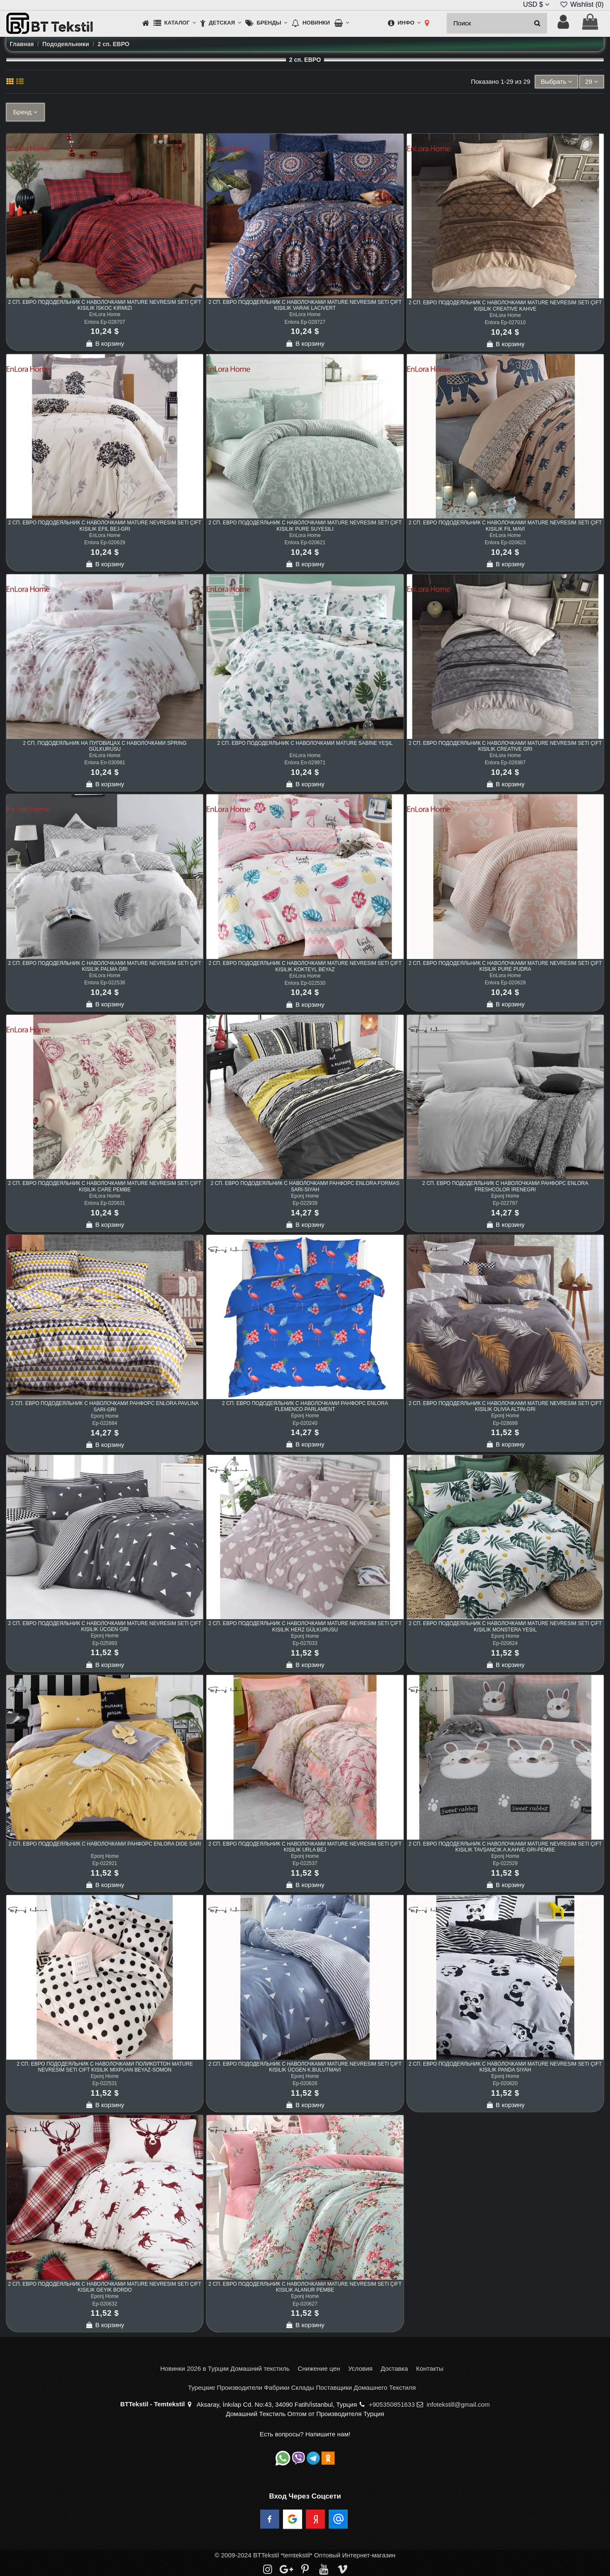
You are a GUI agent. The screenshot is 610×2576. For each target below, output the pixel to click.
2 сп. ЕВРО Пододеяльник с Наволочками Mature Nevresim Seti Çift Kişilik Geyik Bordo (104, 2287)
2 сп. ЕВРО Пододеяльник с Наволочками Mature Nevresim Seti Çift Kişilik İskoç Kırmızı (104, 305)
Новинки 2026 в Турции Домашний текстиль (225, 2368)
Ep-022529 (505, 1863)
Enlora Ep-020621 (305, 543)
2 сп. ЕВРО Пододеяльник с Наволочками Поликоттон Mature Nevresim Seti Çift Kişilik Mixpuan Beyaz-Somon (104, 2067)
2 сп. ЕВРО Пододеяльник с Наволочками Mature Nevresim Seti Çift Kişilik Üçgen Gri (104, 1626)
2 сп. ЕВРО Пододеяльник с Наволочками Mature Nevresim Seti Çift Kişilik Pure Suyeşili (305, 526)
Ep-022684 (104, 1423)
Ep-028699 (505, 1423)
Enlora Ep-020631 (104, 1203)
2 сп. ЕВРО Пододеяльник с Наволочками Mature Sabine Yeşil (305, 743)
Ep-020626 (305, 2083)
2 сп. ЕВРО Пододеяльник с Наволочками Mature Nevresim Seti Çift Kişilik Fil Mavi (505, 526)
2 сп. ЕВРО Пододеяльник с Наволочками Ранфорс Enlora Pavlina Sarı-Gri (105, 1406)
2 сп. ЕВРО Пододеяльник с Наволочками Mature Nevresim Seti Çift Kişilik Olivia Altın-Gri (505, 1406)
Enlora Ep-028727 (305, 322)
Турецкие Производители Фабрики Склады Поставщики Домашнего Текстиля (302, 2387)
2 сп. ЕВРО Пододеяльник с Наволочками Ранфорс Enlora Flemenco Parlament (305, 1406)
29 (591, 81)
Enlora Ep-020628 (505, 983)
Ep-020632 (104, 2304)
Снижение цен (319, 2368)
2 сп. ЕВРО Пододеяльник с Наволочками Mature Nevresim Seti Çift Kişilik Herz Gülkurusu (305, 1626)
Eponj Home (305, 1196)
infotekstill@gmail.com (457, 2404)
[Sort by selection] (556, 81)
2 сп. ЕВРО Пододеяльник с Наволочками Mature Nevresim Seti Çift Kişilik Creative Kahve (505, 305)
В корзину (104, 343)
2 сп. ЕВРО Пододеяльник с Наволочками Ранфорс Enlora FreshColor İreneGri (505, 1186)
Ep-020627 (305, 2304)
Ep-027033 (305, 1643)
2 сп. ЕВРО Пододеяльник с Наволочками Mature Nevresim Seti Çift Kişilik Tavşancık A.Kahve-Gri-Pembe (505, 1847)
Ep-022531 (104, 2083)
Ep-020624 (505, 1643)
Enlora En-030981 (104, 763)
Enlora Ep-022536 (104, 983)
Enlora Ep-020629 (104, 543)
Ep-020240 (305, 1423)
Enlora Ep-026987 (505, 763)
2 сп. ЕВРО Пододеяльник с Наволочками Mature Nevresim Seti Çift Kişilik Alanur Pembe (305, 2287)
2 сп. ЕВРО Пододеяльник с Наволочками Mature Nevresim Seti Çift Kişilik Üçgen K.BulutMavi (305, 2067)
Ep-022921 (104, 1863)
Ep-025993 (104, 1643)
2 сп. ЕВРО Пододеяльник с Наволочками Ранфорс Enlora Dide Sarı (104, 1844)
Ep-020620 (505, 2083)
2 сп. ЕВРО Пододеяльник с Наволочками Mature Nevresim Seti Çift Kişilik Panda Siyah (505, 2067)
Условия (360, 2368)
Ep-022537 (305, 1863)
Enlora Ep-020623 (505, 543)
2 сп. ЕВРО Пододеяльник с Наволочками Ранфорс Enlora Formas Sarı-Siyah (305, 1186)
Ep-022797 (505, 1203)
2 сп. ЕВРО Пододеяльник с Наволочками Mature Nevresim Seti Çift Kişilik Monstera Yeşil (505, 1626)
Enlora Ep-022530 (305, 983)
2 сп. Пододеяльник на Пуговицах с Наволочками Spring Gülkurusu (105, 746)
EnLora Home (105, 314)
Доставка (394, 2368)
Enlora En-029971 (305, 763)
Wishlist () (582, 4)
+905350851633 (392, 2404)
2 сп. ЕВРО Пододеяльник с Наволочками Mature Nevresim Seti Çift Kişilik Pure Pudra (505, 966)
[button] (174, 23)
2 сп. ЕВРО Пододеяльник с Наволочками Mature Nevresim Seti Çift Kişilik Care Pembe (104, 1186)
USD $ (536, 4)
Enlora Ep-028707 (104, 322)
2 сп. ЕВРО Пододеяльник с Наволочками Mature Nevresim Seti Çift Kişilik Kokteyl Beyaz (305, 966)
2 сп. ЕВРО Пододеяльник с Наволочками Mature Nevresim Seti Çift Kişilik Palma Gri (104, 966)
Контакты (429, 2368)
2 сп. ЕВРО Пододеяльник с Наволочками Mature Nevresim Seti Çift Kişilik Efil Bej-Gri (104, 526)
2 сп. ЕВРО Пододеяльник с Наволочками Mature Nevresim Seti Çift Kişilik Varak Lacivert (305, 305)
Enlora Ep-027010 (505, 322)
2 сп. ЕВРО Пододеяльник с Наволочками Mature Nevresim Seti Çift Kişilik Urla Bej (305, 1847)
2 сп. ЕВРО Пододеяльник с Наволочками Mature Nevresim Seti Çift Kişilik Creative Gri (505, 746)
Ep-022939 (305, 1203)
